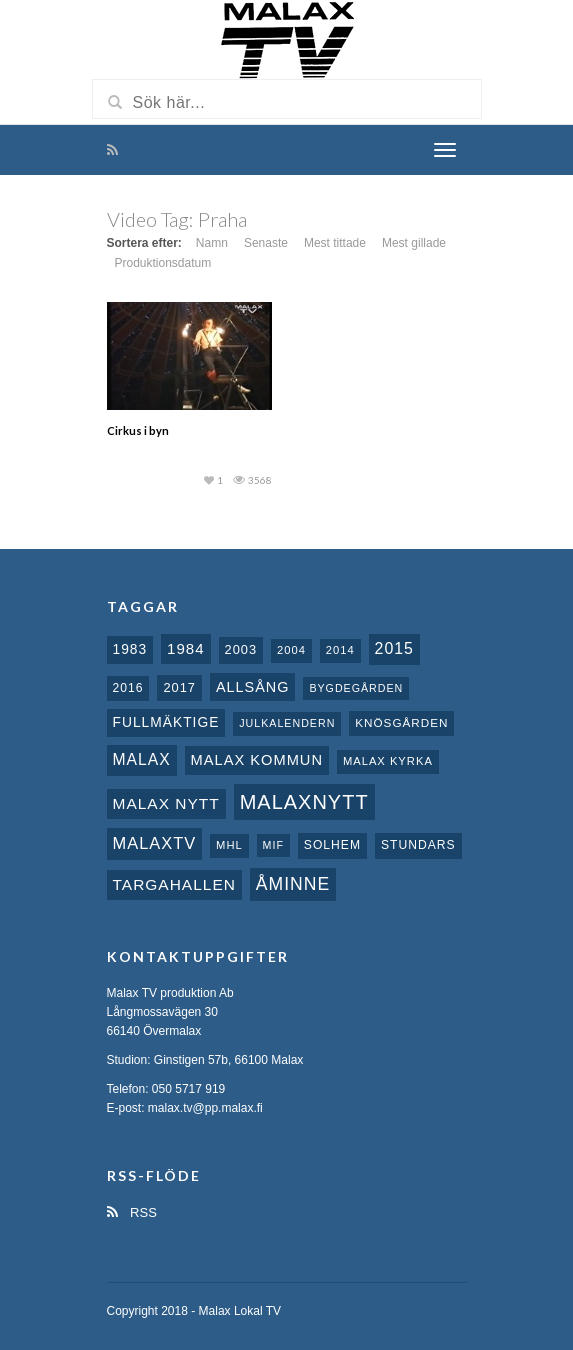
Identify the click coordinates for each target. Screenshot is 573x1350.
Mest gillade (414, 243)
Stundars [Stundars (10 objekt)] (418, 845)
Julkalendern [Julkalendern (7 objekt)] (287, 723)
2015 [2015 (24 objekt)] (394, 648)
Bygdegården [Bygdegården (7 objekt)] (356, 688)
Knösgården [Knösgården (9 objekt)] (401, 722)
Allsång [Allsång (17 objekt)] (253, 687)
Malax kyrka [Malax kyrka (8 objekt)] (388, 761)
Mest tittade (335, 243)
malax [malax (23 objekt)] (142, 759)
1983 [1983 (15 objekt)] (130, 649)
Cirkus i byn (138, 430)
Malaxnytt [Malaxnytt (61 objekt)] (304, 802)
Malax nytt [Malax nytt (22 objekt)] (166, 803)
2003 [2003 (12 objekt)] (241, 649)
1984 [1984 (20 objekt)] (186, 648)
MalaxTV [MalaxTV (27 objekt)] (155, 843)
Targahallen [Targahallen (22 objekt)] (174, 884)
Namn (212, 243)
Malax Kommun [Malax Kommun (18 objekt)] (257, 760)
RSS (132, 1212)
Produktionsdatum (163, 263)
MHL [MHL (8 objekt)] (229, 845)
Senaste (266, 243)
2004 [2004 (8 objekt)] (291, 650)
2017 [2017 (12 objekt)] (179, 687)
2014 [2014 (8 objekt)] (340, 650)
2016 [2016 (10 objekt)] (128, 688)
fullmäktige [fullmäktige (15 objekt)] (166, 722)
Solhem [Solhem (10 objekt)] (332, 845)
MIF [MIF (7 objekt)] (273, 845)
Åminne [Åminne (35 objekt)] (293, 884)
